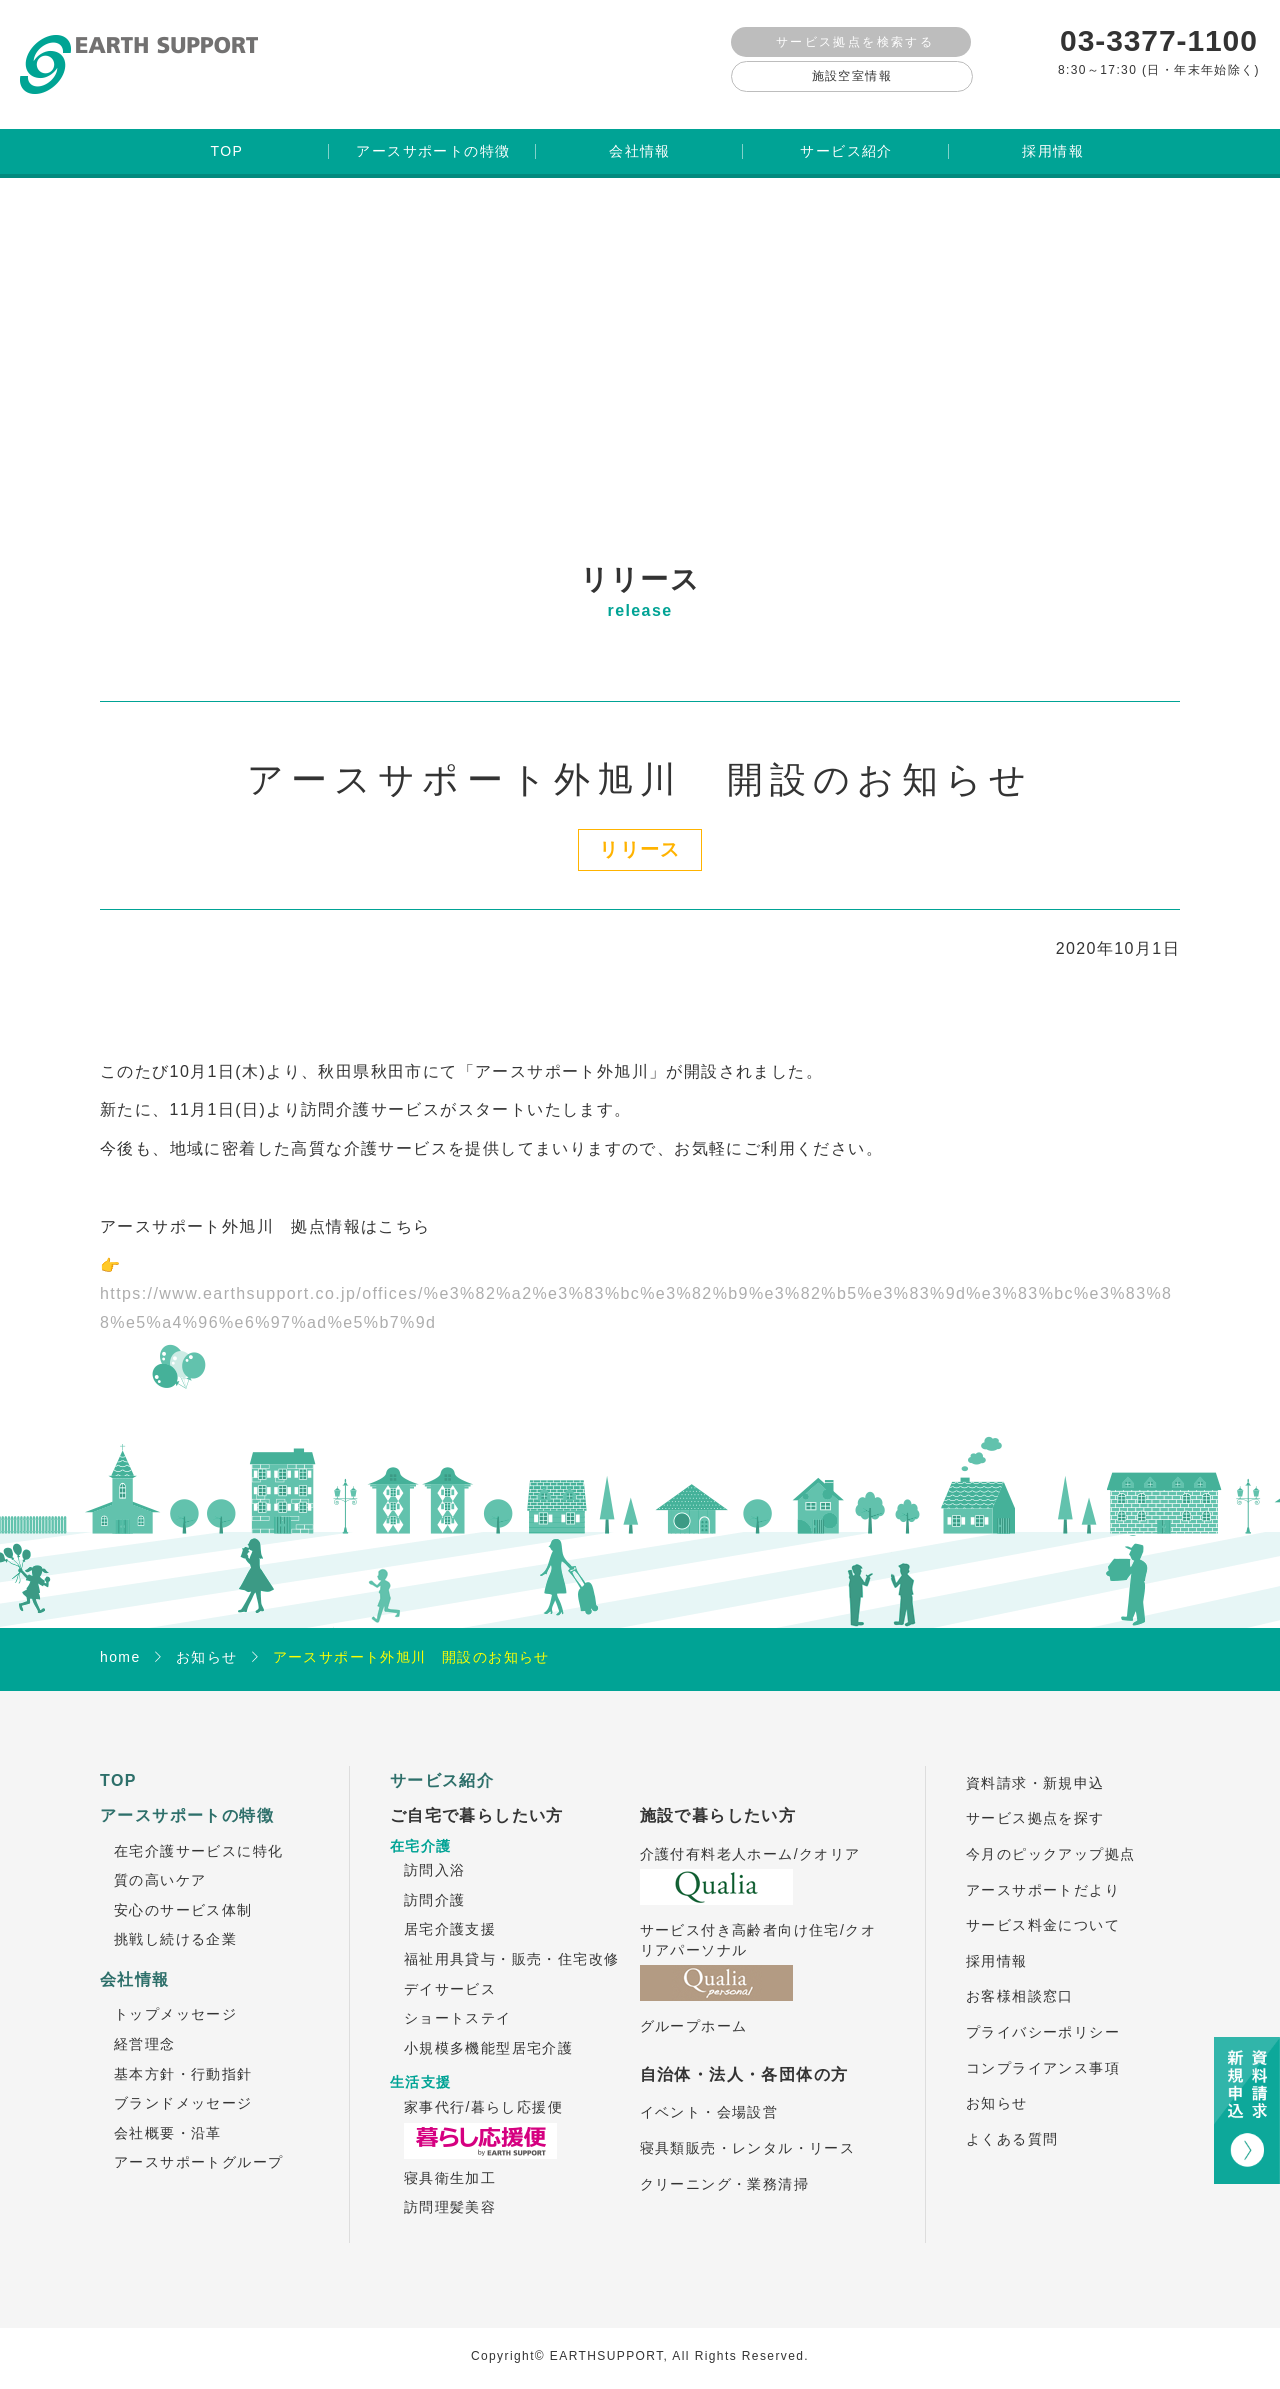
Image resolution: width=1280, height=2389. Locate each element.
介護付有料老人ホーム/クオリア (750, 1838)
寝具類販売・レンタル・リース (748, 2132)
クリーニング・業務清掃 (724, 2168)
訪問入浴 (435, 1854)
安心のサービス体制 (183, 1894)
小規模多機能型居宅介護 (488, 2032)
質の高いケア (160, 1864)
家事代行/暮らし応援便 (483, 2091)
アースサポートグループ (198, 2146)
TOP (118, 1764)
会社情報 (135, 1963)
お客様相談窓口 (1020, 1980)
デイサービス (450, 1973)
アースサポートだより (1043, 1874)
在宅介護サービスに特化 (198, 1835)
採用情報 (997, 1945)
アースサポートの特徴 (187, 1799)
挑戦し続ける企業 (175, 1923)
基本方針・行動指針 (183, 2058)
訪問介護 (435, 1884)
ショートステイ (458, 2002)
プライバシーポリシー (1043, 2016)
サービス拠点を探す (1035, 1802)
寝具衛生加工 (450, 2162)
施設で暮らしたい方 (718, 1799)
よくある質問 (1012, 2123)
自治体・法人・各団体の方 (744, 2058)
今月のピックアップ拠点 (1050, 1838)
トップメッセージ (175, 1998)
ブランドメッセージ (183, 2087)
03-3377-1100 (1159, 40)
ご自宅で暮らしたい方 (477, 1799)
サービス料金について (1043, 1909)
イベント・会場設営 (709, 2096)
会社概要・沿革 (168, 2117)
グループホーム (694, 2010)
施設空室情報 (852, 76)
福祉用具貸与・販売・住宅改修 (512, 1943)
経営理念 (145, 2028)
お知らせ (997, 2087)
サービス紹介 (442, 1764)
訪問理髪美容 (450, 2191)
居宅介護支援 (450, 1913)
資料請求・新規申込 (1035, 1767)
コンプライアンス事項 (1043, 2052)
